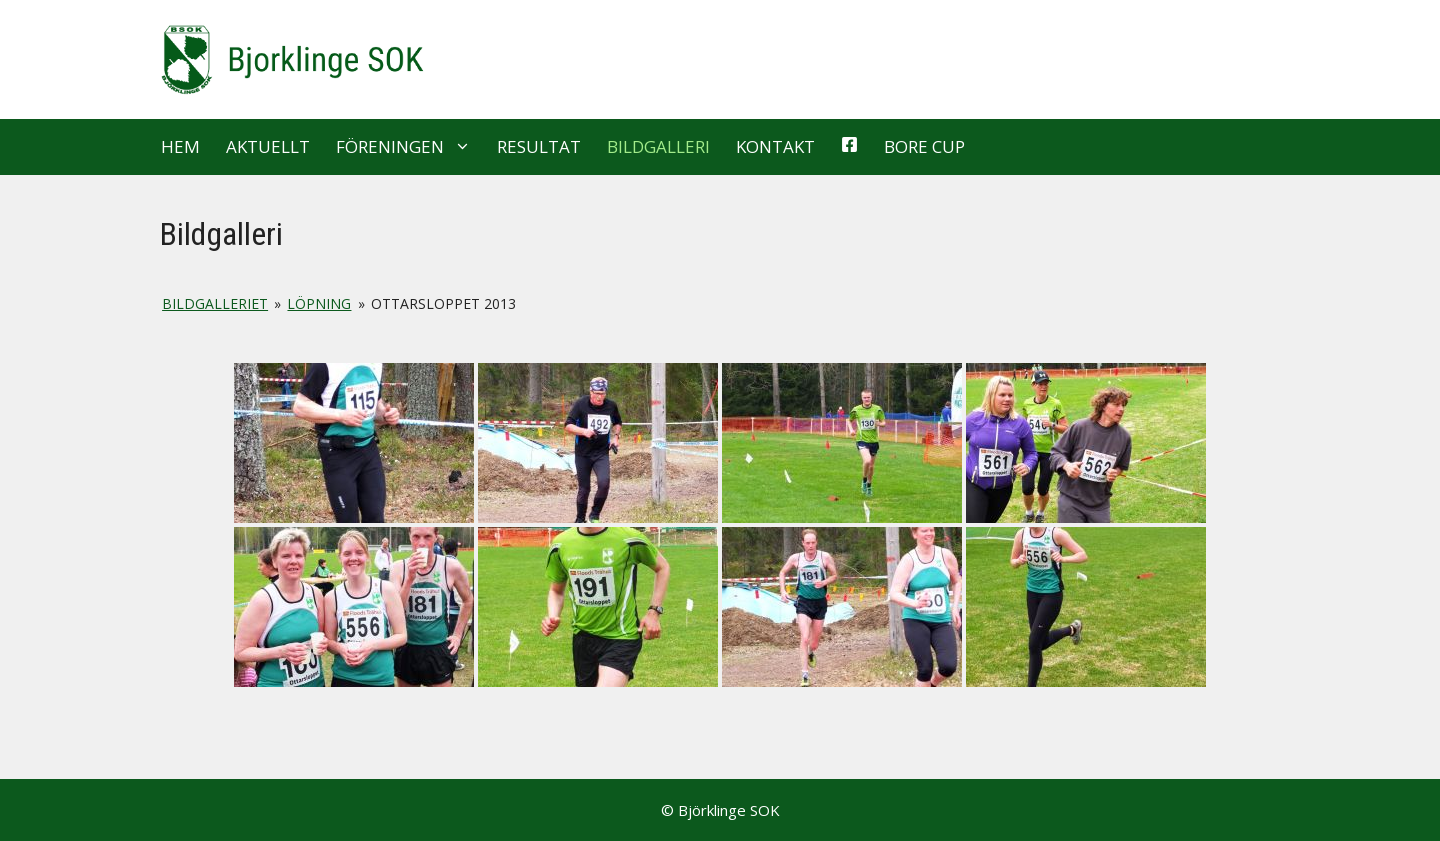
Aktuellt (268, 146)
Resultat (539, 146)
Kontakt (775, 146)
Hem (180, 146)
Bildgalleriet (215, 303)
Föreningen (410, 147)
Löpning (319, 303)
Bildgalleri (658, 146)
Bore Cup (924, 146)
